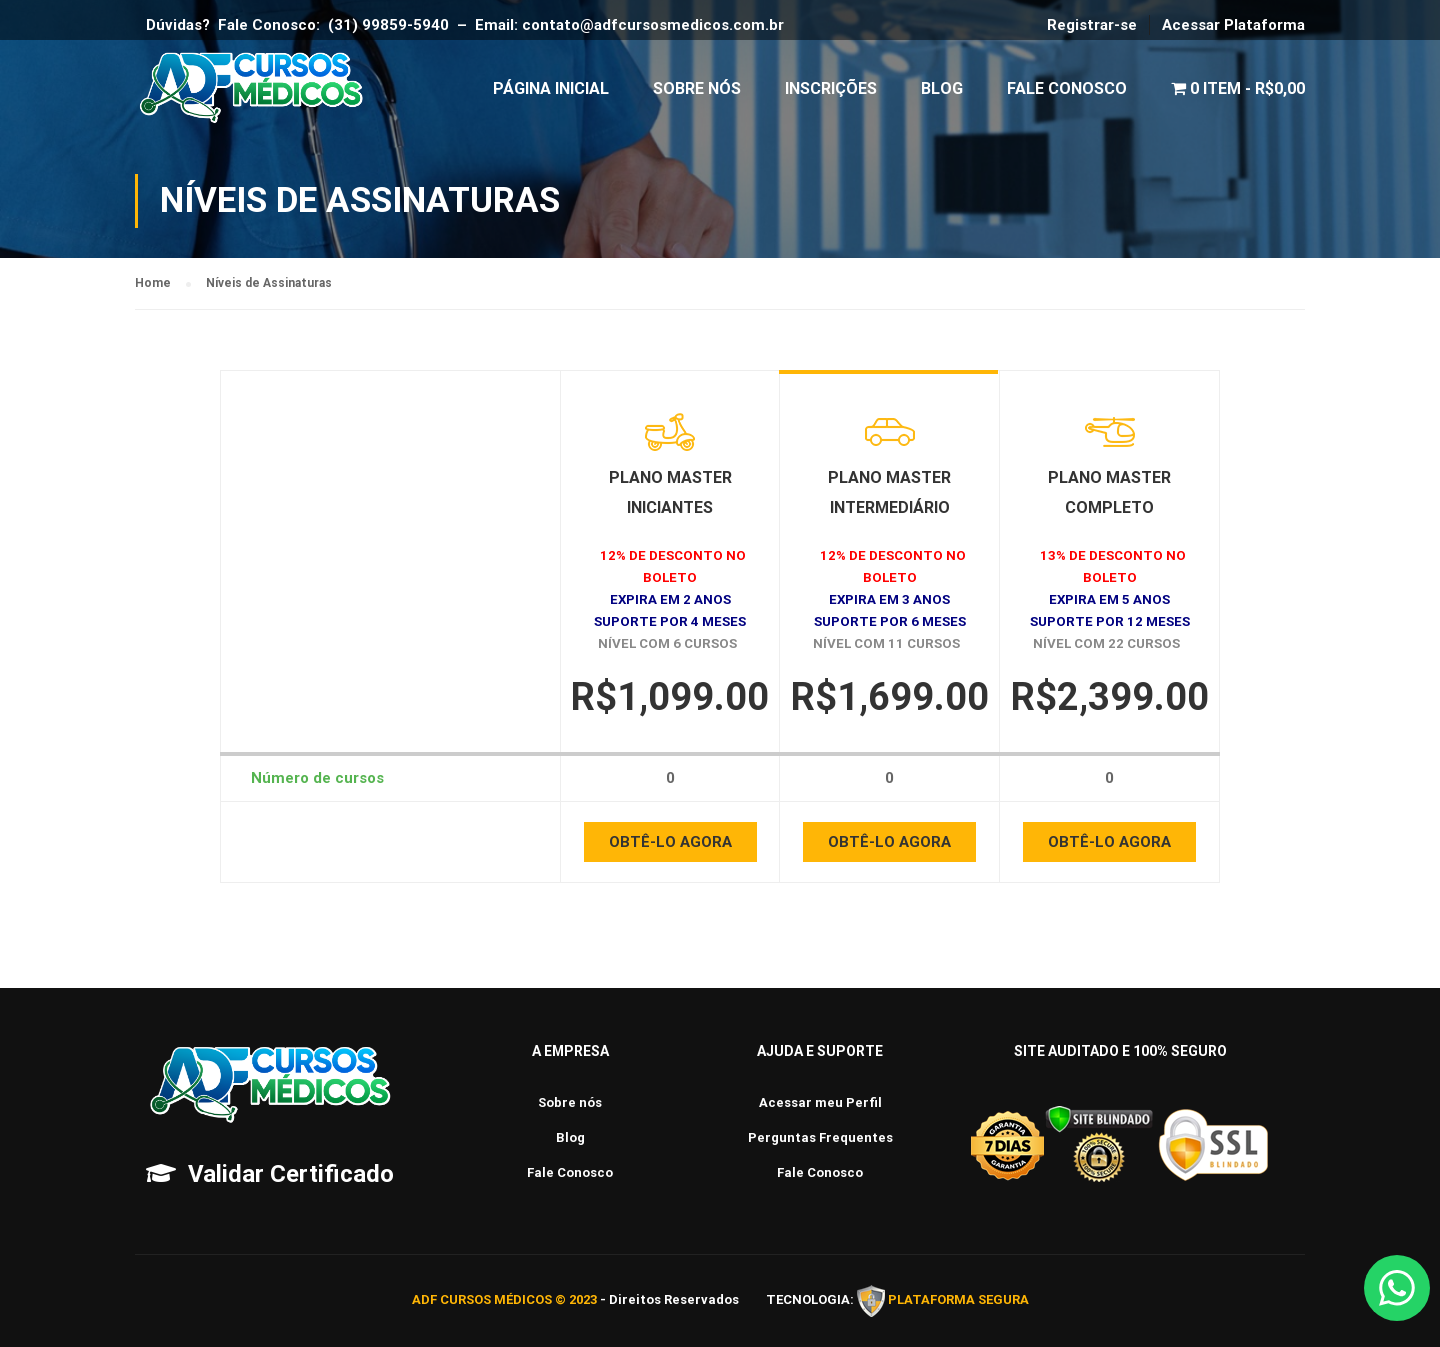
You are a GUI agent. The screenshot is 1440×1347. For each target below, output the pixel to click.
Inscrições (831, 89)
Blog (942, 89)
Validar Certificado (291, 1174)
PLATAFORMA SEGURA (958, 1300)
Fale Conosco (1067, 89)
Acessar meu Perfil (820, 1102)
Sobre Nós (697, 89)
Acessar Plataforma (1233, 25)
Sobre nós (570, 1102)
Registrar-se (1092, 25)
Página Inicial (551, 89)
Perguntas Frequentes (820, 1137)
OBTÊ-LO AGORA (670, 847)
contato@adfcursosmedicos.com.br (657, 25)
